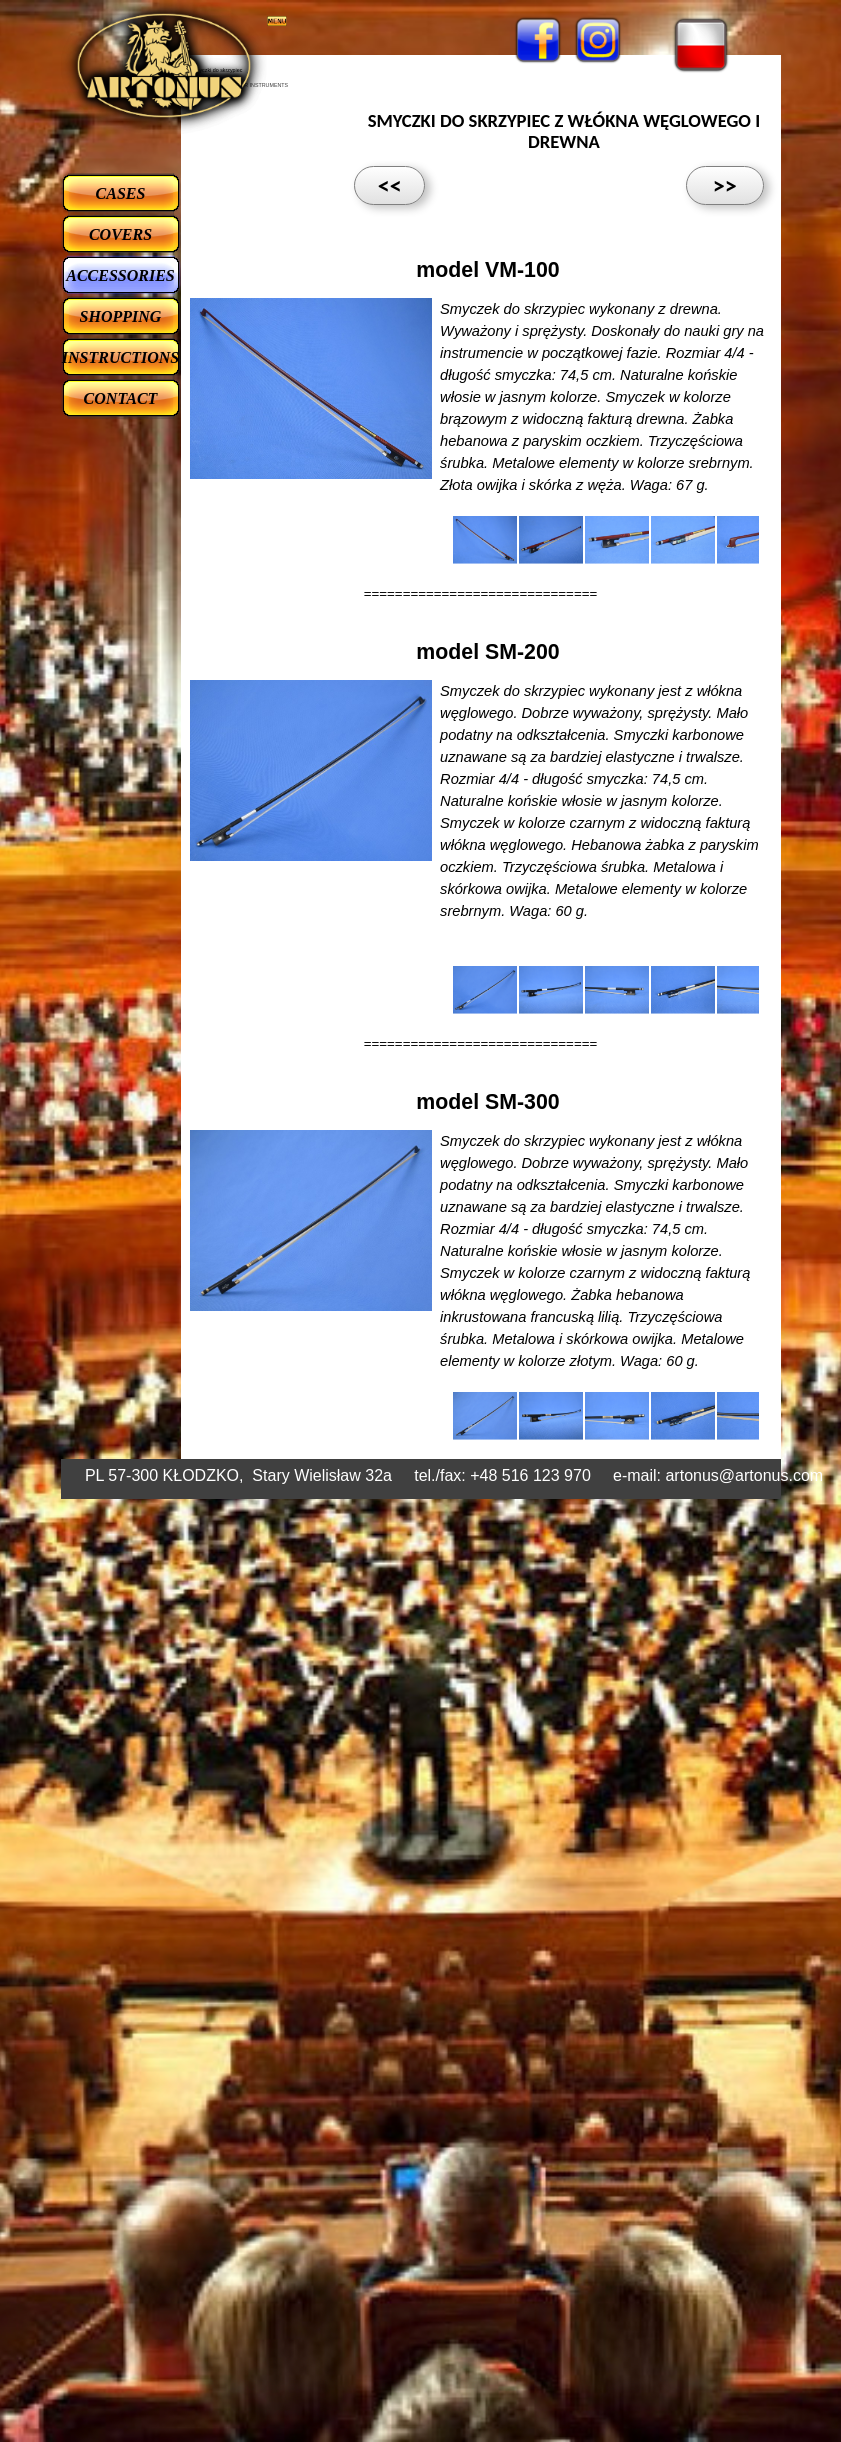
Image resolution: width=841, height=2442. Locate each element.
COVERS (120, 234)
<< (390, 185)
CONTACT (121, 398)
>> (725, 185)
